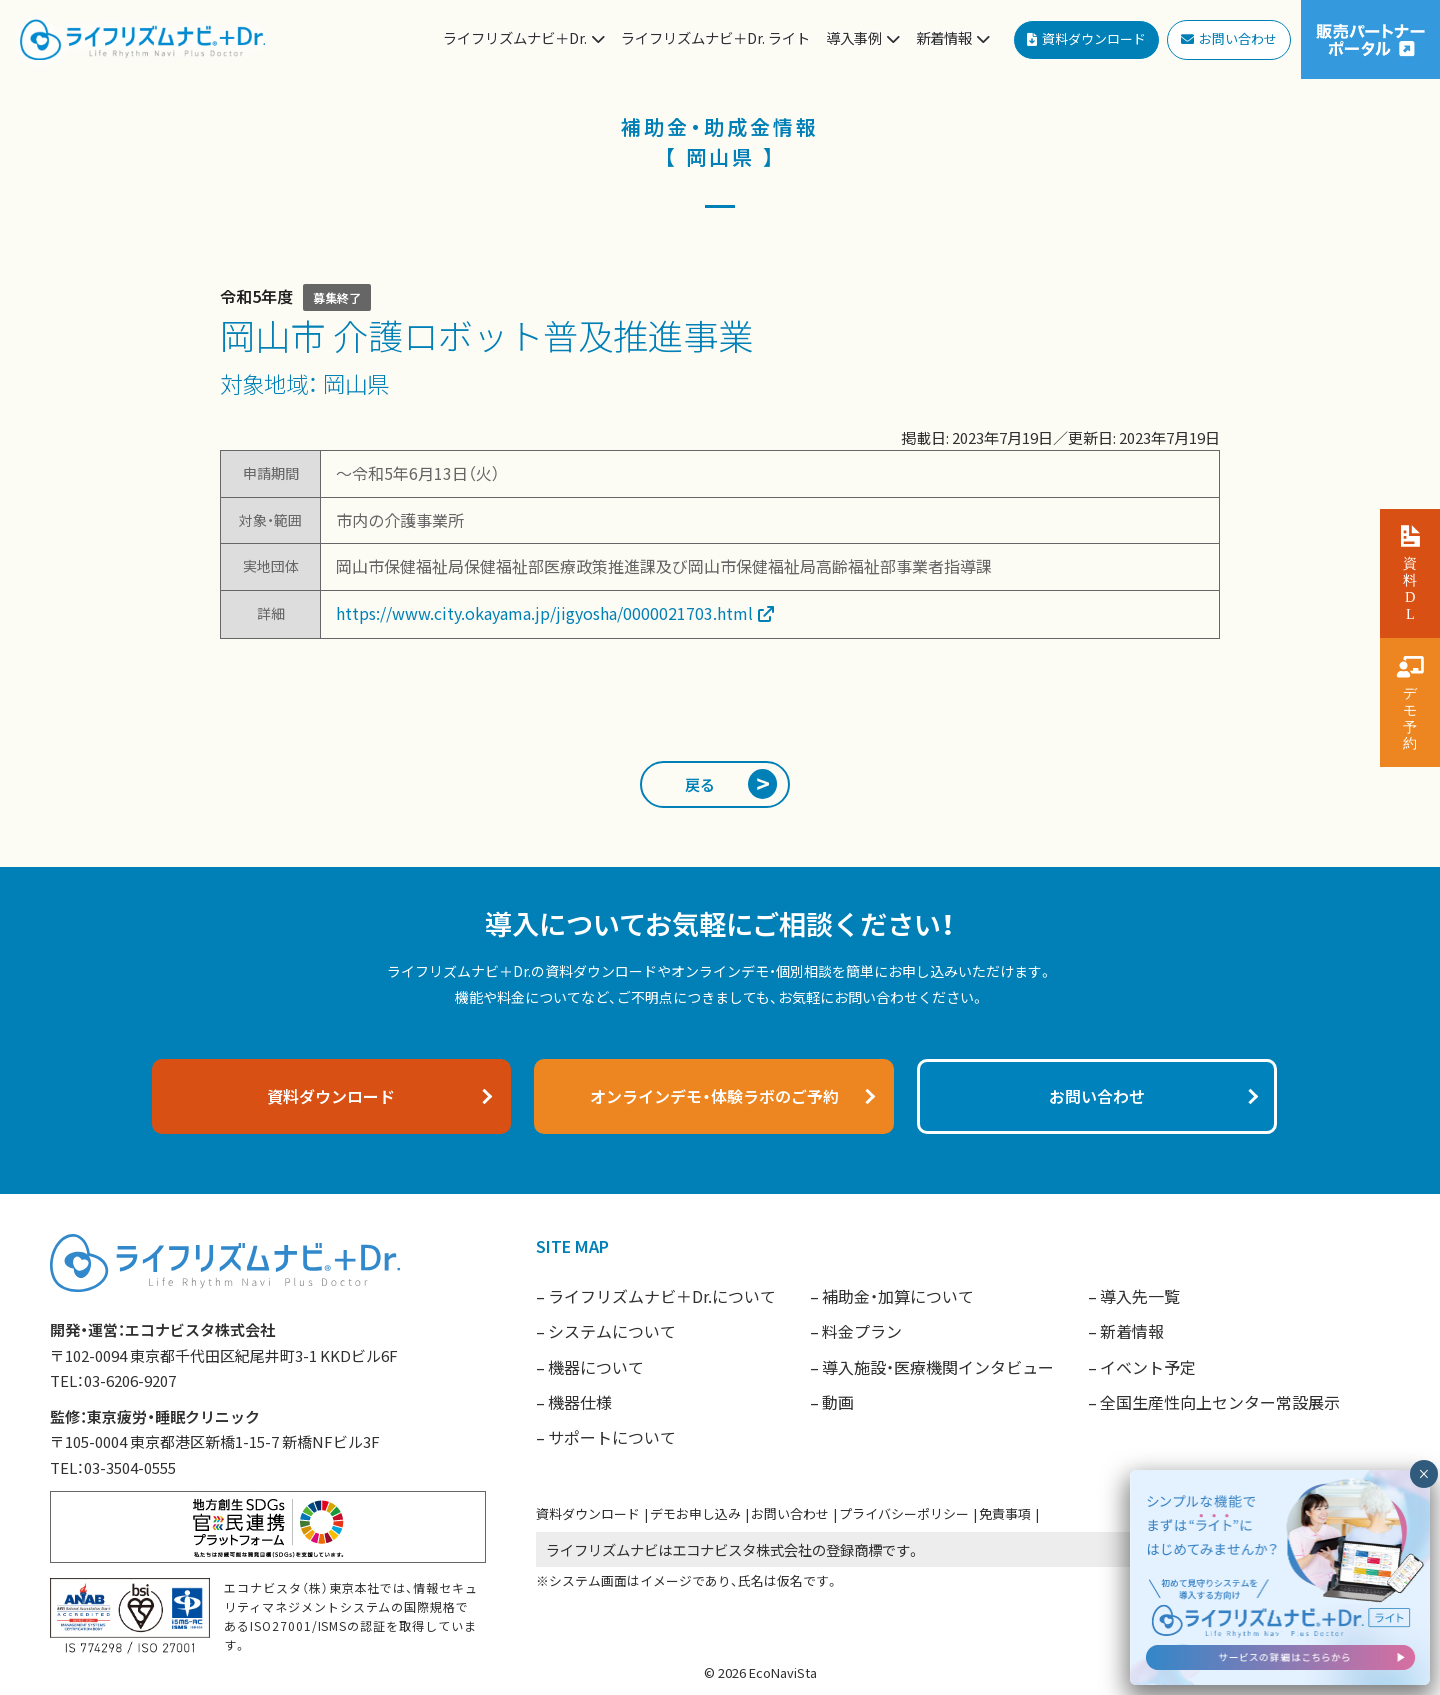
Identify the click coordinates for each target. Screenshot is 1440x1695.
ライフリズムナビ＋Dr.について (662, 1296)
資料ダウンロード (588, 1513)
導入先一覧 (1140, 1296)
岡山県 (356, 383)
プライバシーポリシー (904, 1513)
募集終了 (337, 297)
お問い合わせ (790, 1513)
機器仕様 (580, 1402)
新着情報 (1132, 1331)
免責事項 (1005, 1513)
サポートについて (612, 1437)
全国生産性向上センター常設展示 (1220, 1402)
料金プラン (862, 1331)
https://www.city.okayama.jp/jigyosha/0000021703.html (544, 613)
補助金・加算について (898, 1296)
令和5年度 (256, 296)
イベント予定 (1148, 1367)
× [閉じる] (1423, 1474)
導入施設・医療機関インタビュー (938, 1367)
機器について (596, 1367)
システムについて (612, 1331)
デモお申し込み (695, 1513)
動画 (838, 1402)
